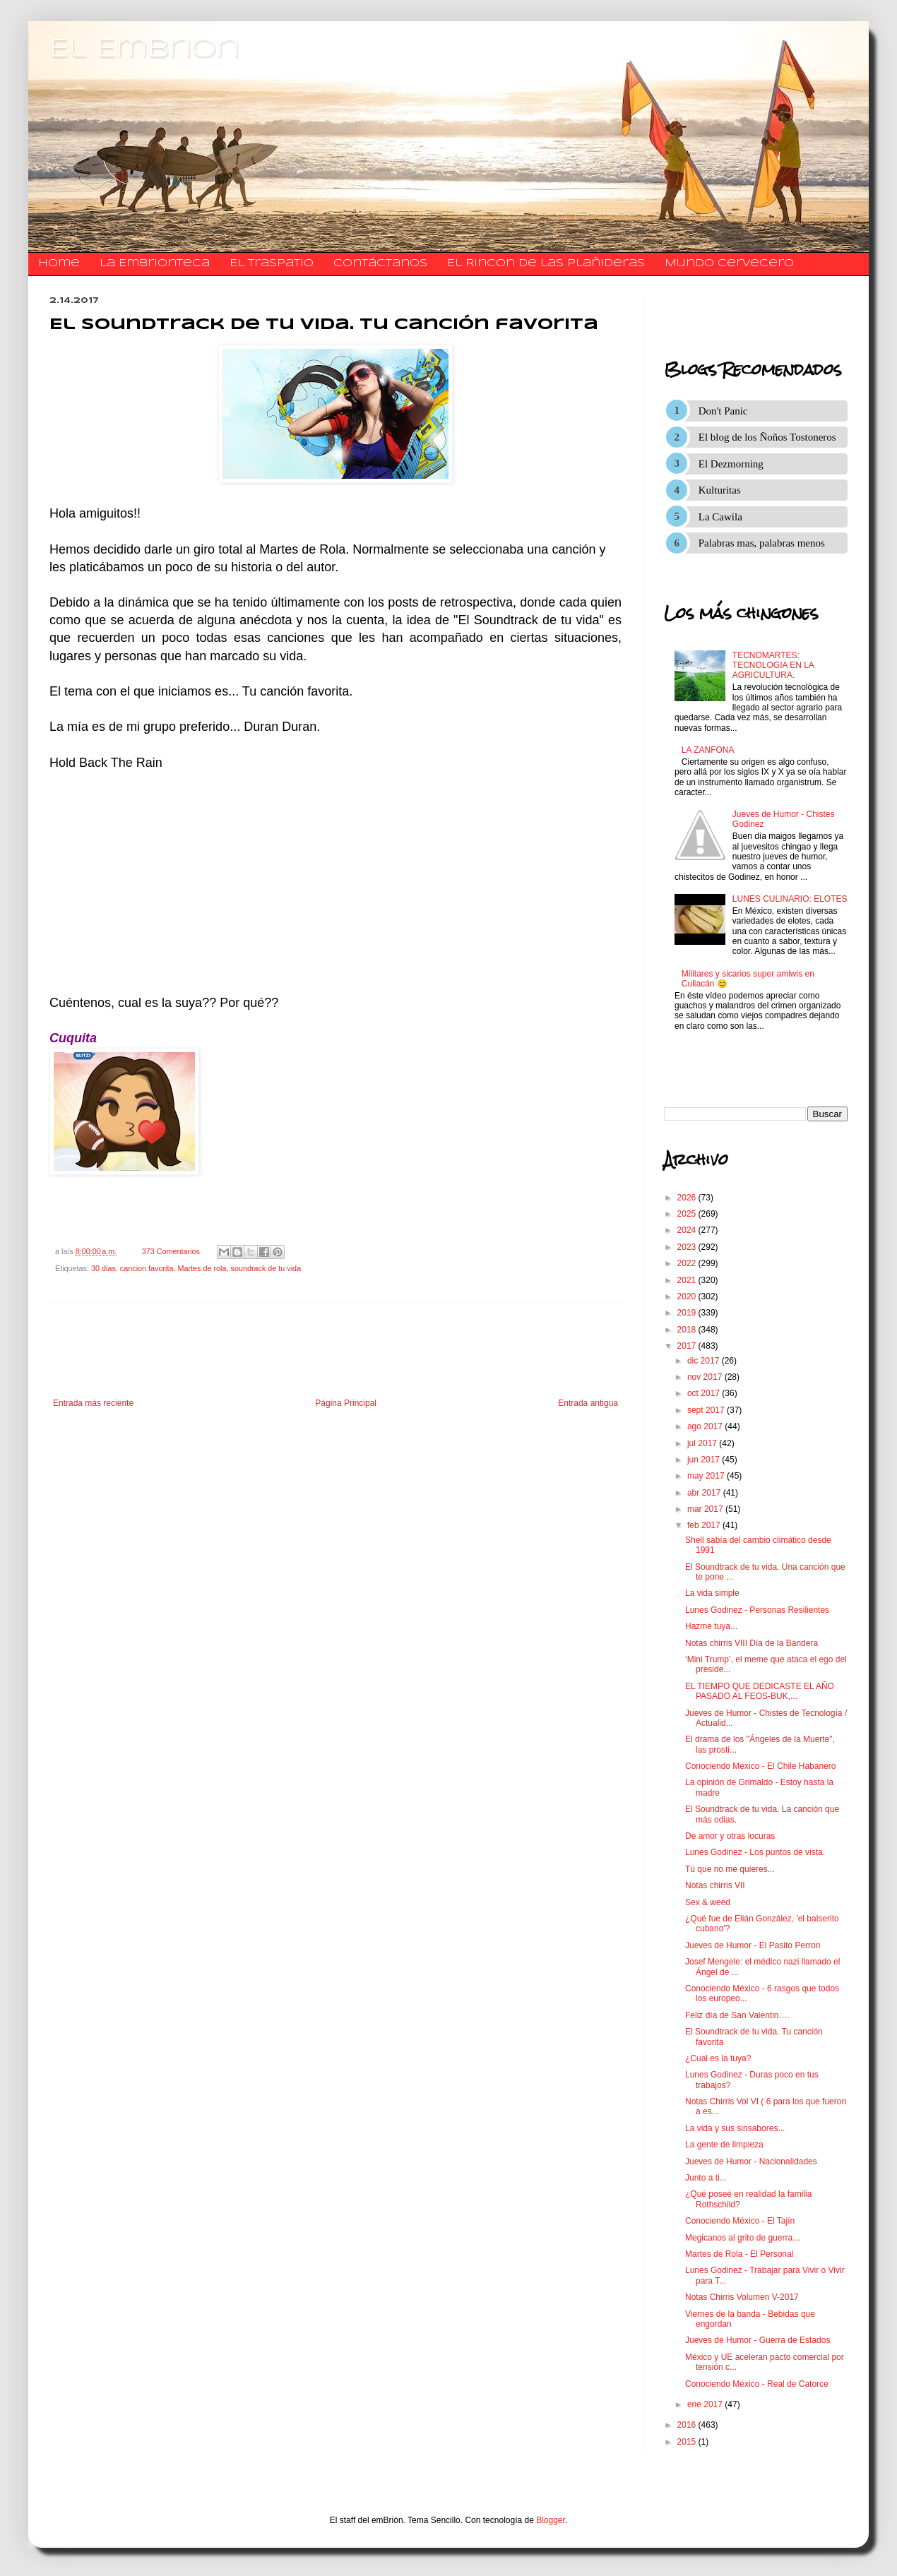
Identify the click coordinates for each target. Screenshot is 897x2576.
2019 (688, 1313)
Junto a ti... (706, 2178)
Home (59, 263)
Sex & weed (707, 1902)
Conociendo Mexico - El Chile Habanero (760, 1766)
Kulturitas (720, 490)
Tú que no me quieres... (730, 1869)
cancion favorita (147, 1268)
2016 (688, 2425)
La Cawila (720, 517)
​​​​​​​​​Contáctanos (380, 263)
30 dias (103, 1268)
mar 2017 (706, 1509)
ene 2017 (706, 2404)
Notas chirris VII (715, 1885)
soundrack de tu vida (266, 1268)
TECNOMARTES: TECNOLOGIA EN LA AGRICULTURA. (773, 665)
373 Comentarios (171, 1251)
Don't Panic (723, 411)
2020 (688, 1296)
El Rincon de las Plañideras (546, 263)
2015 (688, 2442)
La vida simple (712, 1593)
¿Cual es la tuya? (718, 2058)
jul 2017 (703, 1443)
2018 (688, 1330)
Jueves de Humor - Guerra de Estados (757, 2340)
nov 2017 (706, 1377)
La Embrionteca (155, 263)
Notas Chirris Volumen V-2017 (742, 2297)
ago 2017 (706, 1426)
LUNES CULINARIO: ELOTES (790, 899)
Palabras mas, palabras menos (762, 543)
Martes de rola (201, 1268)
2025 (688, 1214)
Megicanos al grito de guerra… (743, 2238)
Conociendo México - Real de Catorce (756, 2384)
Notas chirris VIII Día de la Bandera (751, 1643)
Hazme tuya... (711, 1626)
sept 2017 (707, 1410)
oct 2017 (704, 1393)
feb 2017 (705, 1525)
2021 (688, 1280)
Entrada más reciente (93, 1403)
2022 (688, 1263)
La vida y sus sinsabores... (735, 2128)
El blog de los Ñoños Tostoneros (767, 437)
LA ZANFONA (708, 750)
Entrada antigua (588, 1403)
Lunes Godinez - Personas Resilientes (757, 1610)
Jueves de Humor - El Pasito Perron (752, 1945)
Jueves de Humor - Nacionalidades (751, 2161)
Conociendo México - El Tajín (740, 2221)
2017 (688, 1346)
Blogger (550, 2520)
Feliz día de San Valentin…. (737, 2015)
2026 (688, 1198)
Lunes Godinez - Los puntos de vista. (755, 1852)
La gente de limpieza (724, 2144)
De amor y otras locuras (730, 1836)
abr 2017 (705, 1493)
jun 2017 (704, 1460)
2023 (688, 1247)
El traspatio (272, 263)
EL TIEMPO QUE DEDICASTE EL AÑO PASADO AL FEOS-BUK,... (759, 1691)
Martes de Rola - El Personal (739, 2254)
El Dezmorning (731, 464)
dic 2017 (704, 1361)
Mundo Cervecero (729, 263)
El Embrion (144, 49)
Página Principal (345, 1403)
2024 (688, 1230)
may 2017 (707, 1476)
